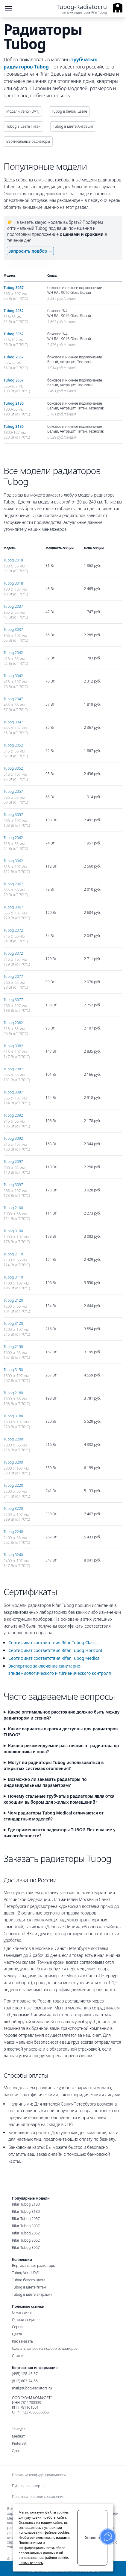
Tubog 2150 (13, 1346)
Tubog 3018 (13, 583)
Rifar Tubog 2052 (26, 2233)
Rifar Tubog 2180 (26, 2204)
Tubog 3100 (13, 1230)
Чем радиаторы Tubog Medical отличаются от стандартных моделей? (54, 1816)
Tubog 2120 (13, 1300)
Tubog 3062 (13, 860)
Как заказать (22, 2341)
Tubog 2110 (13, 1254)
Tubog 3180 (14, 426)
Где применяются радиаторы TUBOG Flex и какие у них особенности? (60, 1832)
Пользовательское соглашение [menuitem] (38, 2496)
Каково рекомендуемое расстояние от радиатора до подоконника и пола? (61, 1748)
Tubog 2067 (13, 884)
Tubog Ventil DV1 (26, 2272)
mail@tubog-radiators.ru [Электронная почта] (32, 2388)
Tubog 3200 (13, 1462)
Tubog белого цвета (28, 2280)
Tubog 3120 (13, 1323)
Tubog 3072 (13, 953)
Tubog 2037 (13, 606)
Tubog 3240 (13, 1554)
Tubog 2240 (13, 1531)
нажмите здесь (31, 2562)
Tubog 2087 (13, 1069)
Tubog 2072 (13, 930)
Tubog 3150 (13, 1369)
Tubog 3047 (13, 722)
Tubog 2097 (13, 1161)
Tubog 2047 (13, 698)
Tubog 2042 (13, 652)
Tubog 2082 (13, 1022)
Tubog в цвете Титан (23, 126)
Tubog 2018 (13, 560)
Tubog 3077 (13, 999)
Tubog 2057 (14, 357)
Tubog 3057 (14, 380)
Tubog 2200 (13, 1439)
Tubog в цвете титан (29, 2287)
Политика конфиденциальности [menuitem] (39, 2475)
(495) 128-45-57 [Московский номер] (25, 2373)
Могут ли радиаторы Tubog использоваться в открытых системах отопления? (54, 1765)
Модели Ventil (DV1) (22, 111)
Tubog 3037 (14, 287)
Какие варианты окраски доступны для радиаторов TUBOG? (61, 1732)
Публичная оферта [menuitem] (28, 2485)
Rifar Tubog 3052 (26, 2240)
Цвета (17, 2334)
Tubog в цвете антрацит (32, 2294)
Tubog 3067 (13, 907)
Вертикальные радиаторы (28, 141)
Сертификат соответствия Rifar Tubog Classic (53, 1642)
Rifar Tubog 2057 (26, 2218)
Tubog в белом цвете (69, 111)
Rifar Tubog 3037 (26, 2225)
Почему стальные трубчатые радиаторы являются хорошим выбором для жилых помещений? (59, 1799)
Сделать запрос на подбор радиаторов (45, 2348)
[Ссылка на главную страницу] (89, 9)
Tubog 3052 (14, 333)
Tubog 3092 (13, 1138)
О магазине (21, 2312)
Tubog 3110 (13, 1277)
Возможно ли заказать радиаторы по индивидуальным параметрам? (45, 1782)
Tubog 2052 (14, 310)
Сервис (18, 2326)
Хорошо (92, 2537)
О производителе (26, 2319)
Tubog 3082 (13, 1045)
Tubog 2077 (13, 976)
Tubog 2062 (13, 837)
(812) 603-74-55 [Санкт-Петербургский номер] (25, 2380)
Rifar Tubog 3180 (26, 2211)
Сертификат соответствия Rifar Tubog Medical (54, 1658)
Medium (18, 2436)
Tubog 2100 (13, 1207)
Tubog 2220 (13, 1485)
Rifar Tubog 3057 (26, 2247)
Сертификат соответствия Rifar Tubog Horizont (55, 1650)
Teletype (18, 2429)
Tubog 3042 (13, 675)
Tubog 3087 (13, 1092)
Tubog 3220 (13, 1508)
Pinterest (19, 2443)
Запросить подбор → (30, 251)
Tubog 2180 (14, 403)
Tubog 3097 (13, 1184)
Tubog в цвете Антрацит (73, 126)
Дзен (16, 2450)
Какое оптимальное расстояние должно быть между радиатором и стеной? (61, 1715)
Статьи (17, 2355)
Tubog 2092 (13, 1115)
